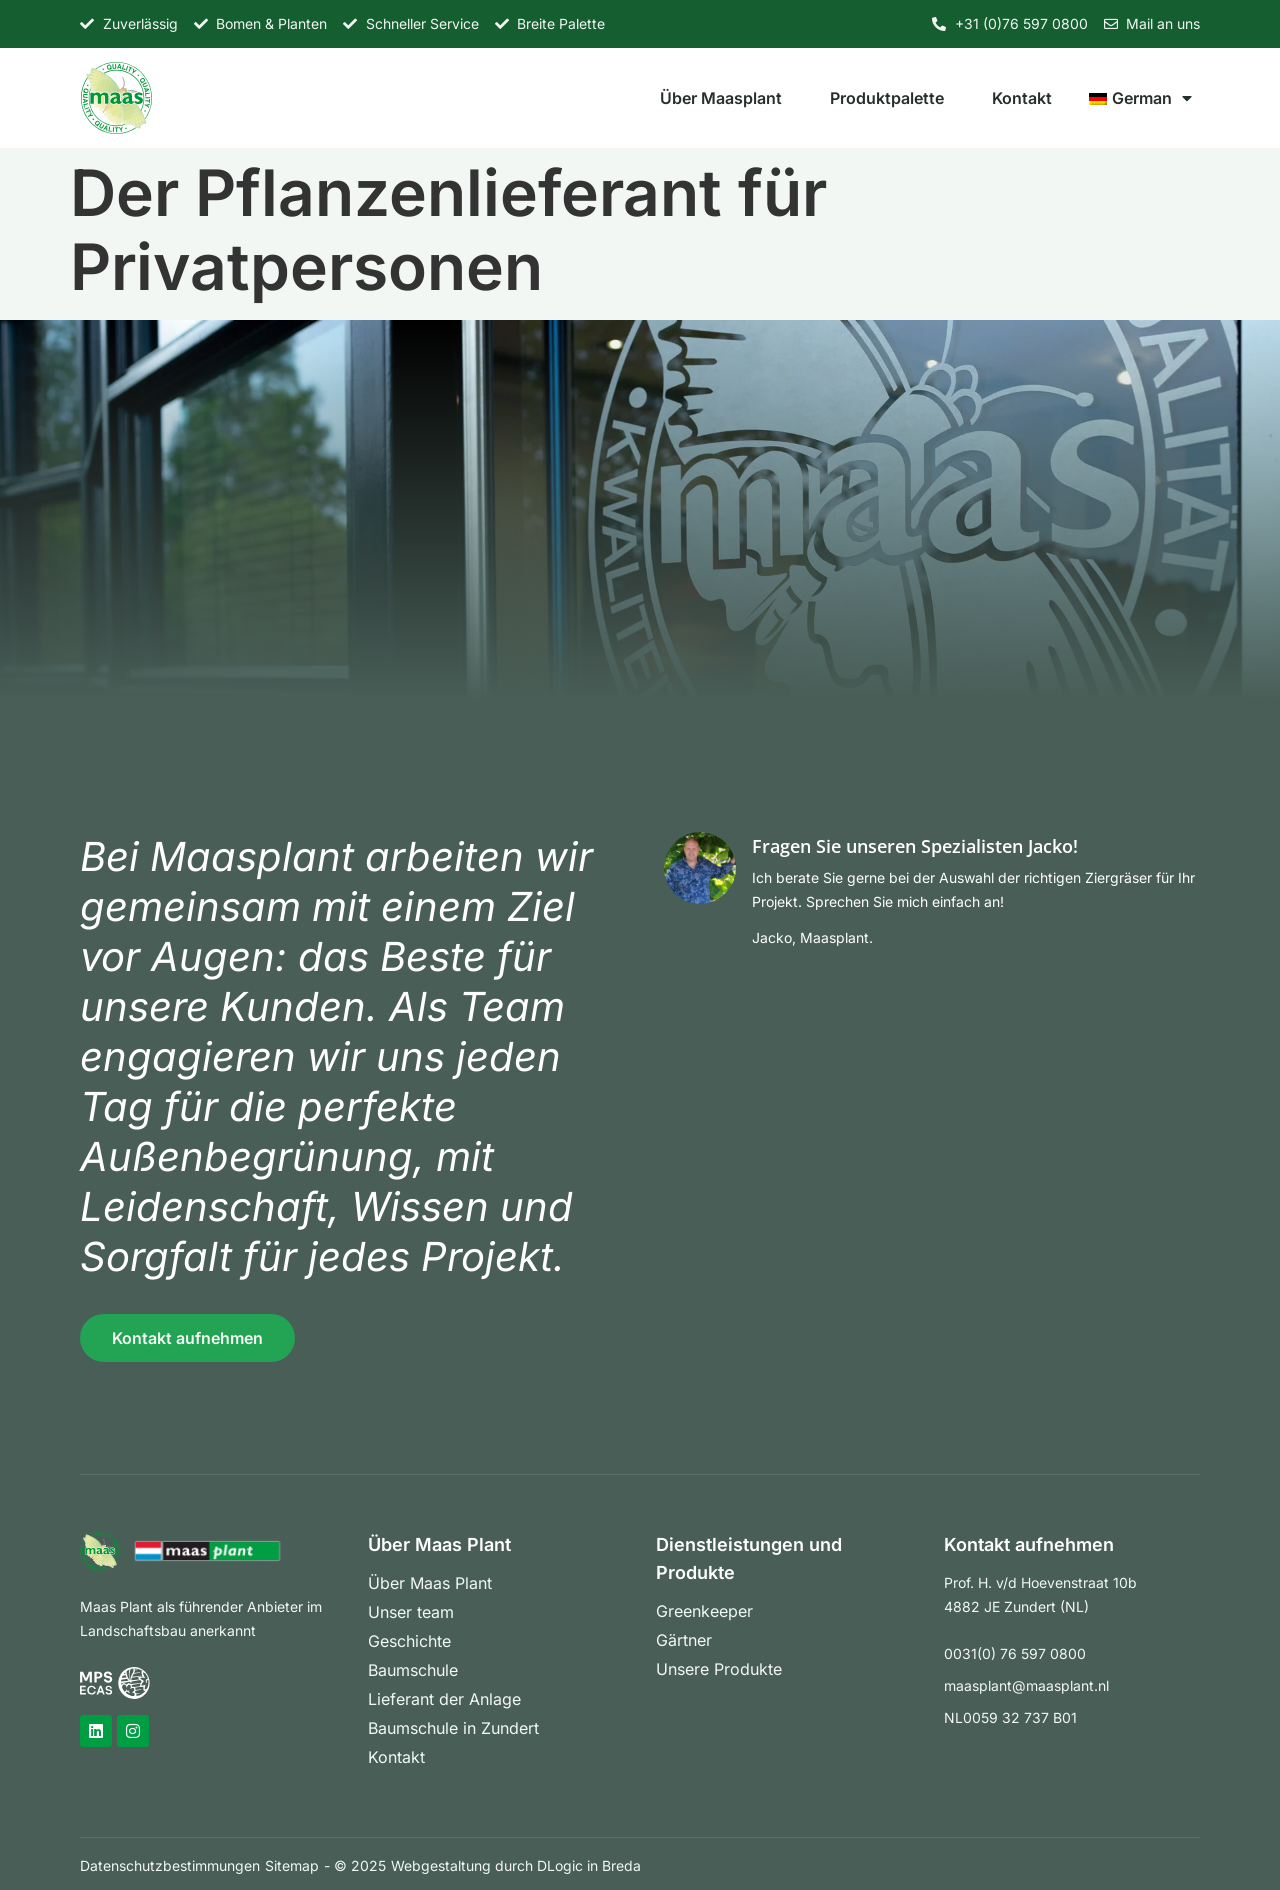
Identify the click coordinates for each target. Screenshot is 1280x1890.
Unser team (411, 1612)
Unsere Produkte (719, 1669)
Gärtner (684, 1640)
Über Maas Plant (430, 1583)
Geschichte (409, 1641)
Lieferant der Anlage (444, 1699)
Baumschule (413, 1670)
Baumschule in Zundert (453, 1728)
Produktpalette (887, 98)
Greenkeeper (704, 1611)
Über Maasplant (721, 98)
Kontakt (1022, 98)
